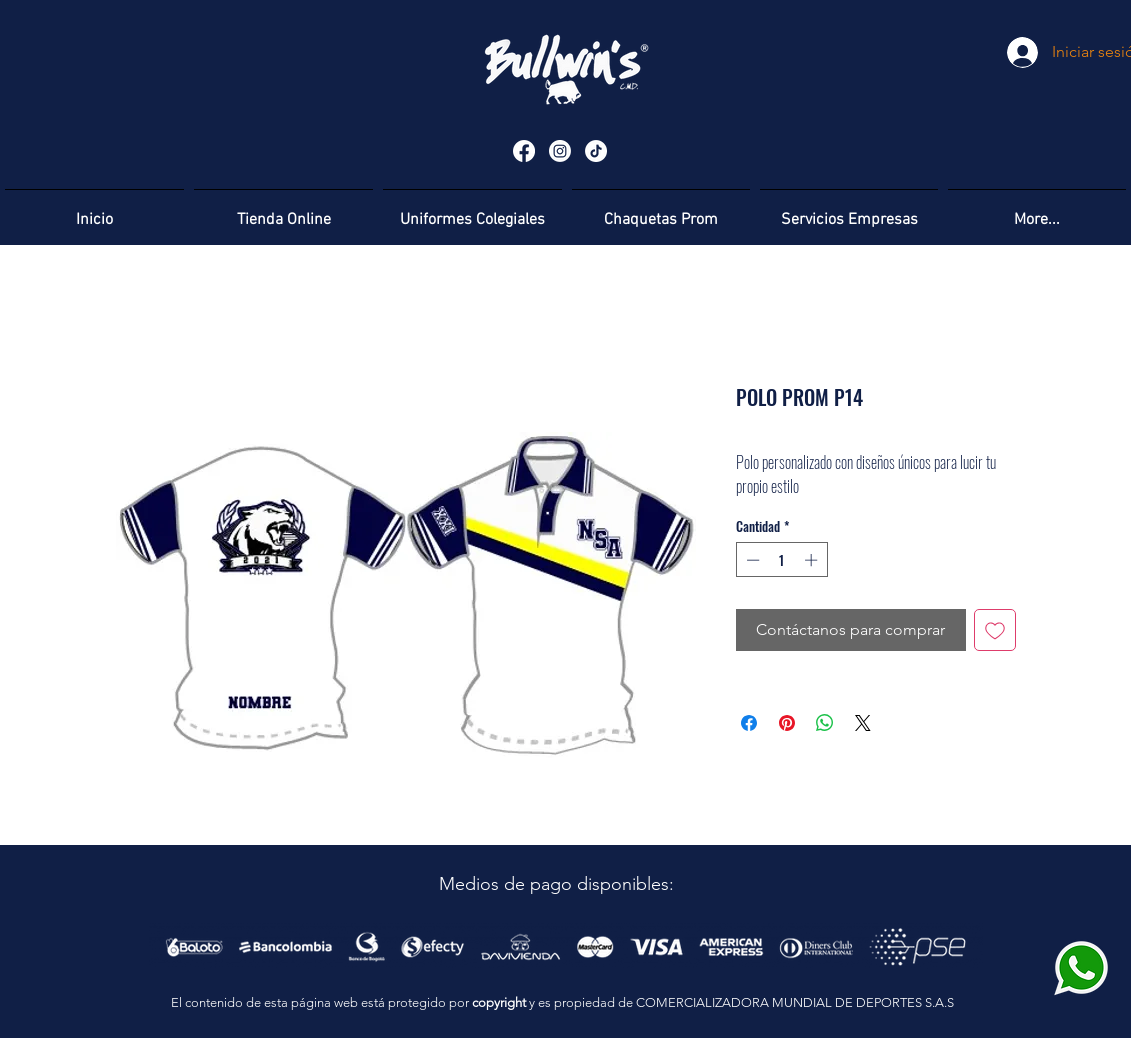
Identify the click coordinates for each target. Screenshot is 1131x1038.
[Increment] (813, 560)
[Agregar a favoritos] (995, 630)
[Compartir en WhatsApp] (825, 723)
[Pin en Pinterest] (787, 723)
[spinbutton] (781, 560)
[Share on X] (863, 723)
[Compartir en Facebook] (749, 723)
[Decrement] (751, 560)
